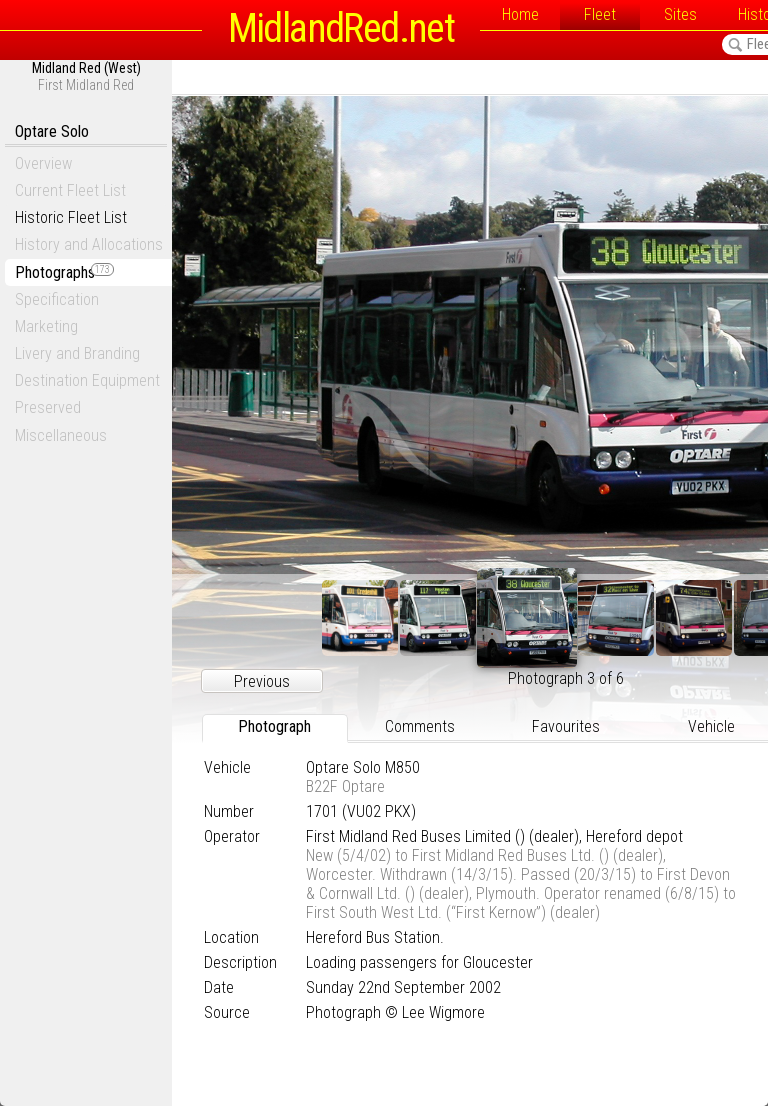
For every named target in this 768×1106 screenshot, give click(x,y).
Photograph (274, 726)
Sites (680, 14)
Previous (262, 681)
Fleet (600, 14)
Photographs (64, 272)
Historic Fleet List (71, 217)
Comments (420, 726)
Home (520, 14)
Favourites (566, 726)
